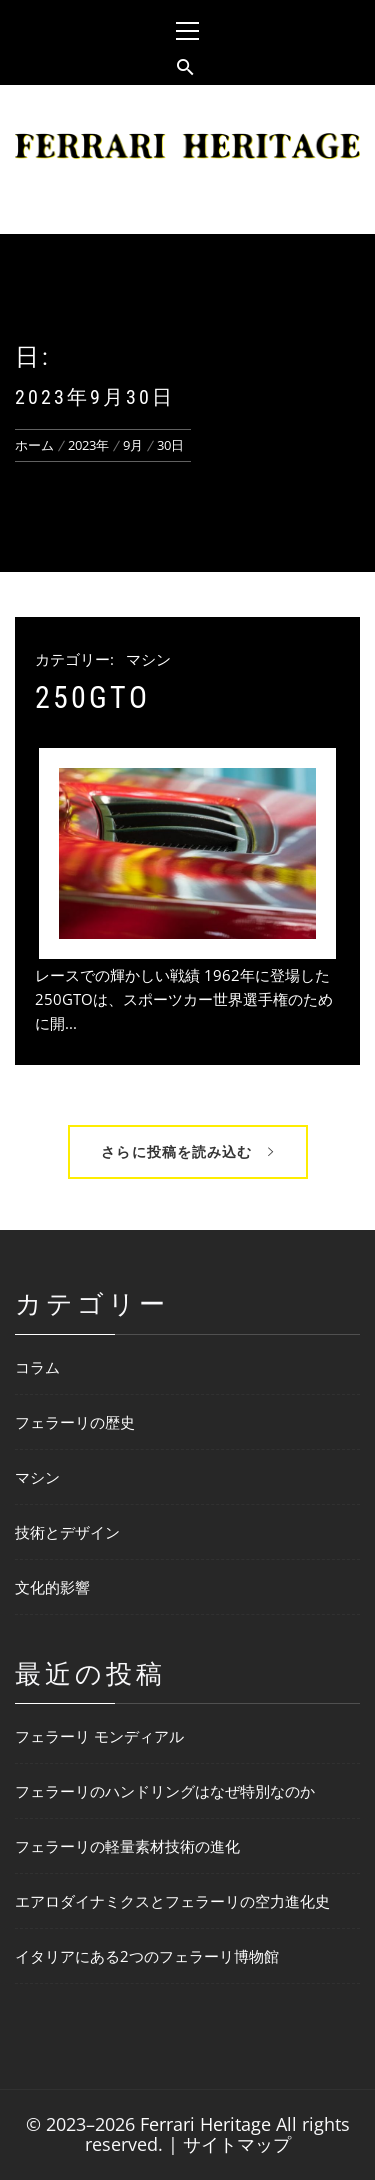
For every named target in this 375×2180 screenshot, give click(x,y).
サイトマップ (237, 2144)
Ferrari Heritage (205, 2124)
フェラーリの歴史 (75, 1422)
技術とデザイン (67, 1532)
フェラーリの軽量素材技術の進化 (127, 1846)
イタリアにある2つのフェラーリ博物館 (147, 1956)
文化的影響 (52, 1587)
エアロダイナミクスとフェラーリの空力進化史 (172, 1901)
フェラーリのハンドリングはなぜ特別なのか (165, 1791)
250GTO (92, 697)
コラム (37, 1367)
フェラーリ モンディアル (99, 1736)
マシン (148, 659)
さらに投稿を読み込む (187, 1151)
